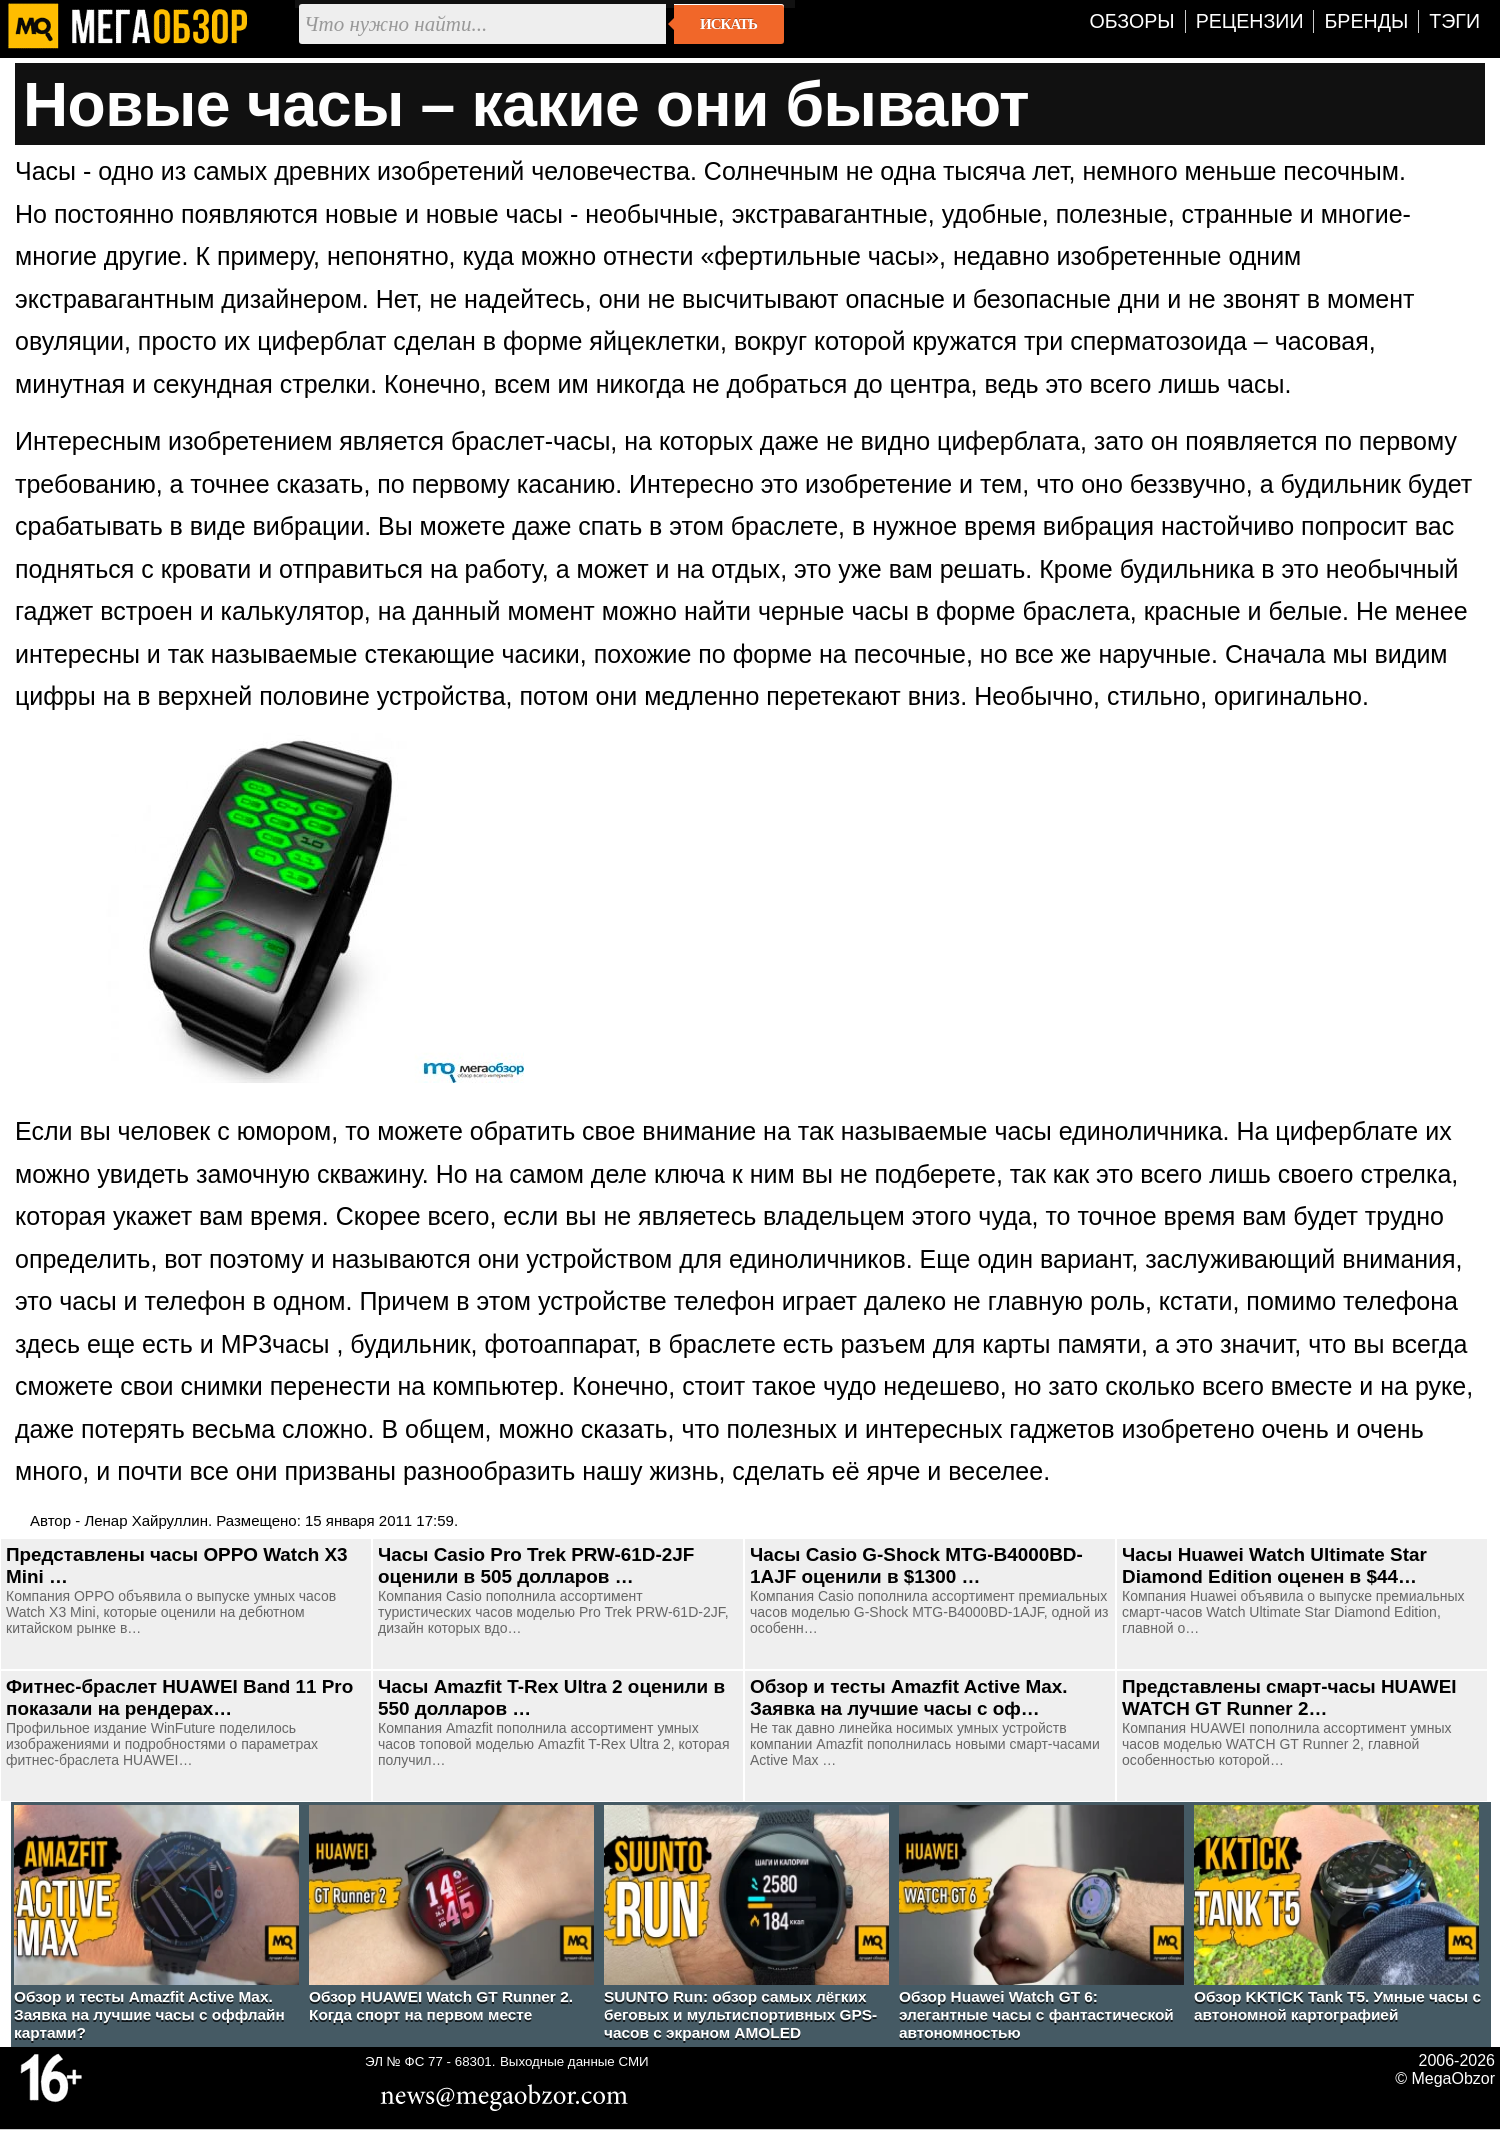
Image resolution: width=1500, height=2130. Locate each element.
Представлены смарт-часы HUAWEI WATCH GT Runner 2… (1289, 1697)
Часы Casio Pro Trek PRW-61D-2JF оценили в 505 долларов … (536, 1565)
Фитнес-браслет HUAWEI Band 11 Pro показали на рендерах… (179, 1697)
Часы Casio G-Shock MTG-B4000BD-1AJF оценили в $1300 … (916, 1565)
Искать (728, 24)
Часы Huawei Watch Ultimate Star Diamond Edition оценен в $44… (1274, 1565)
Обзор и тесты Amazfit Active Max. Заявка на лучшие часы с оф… (909, 1697)
